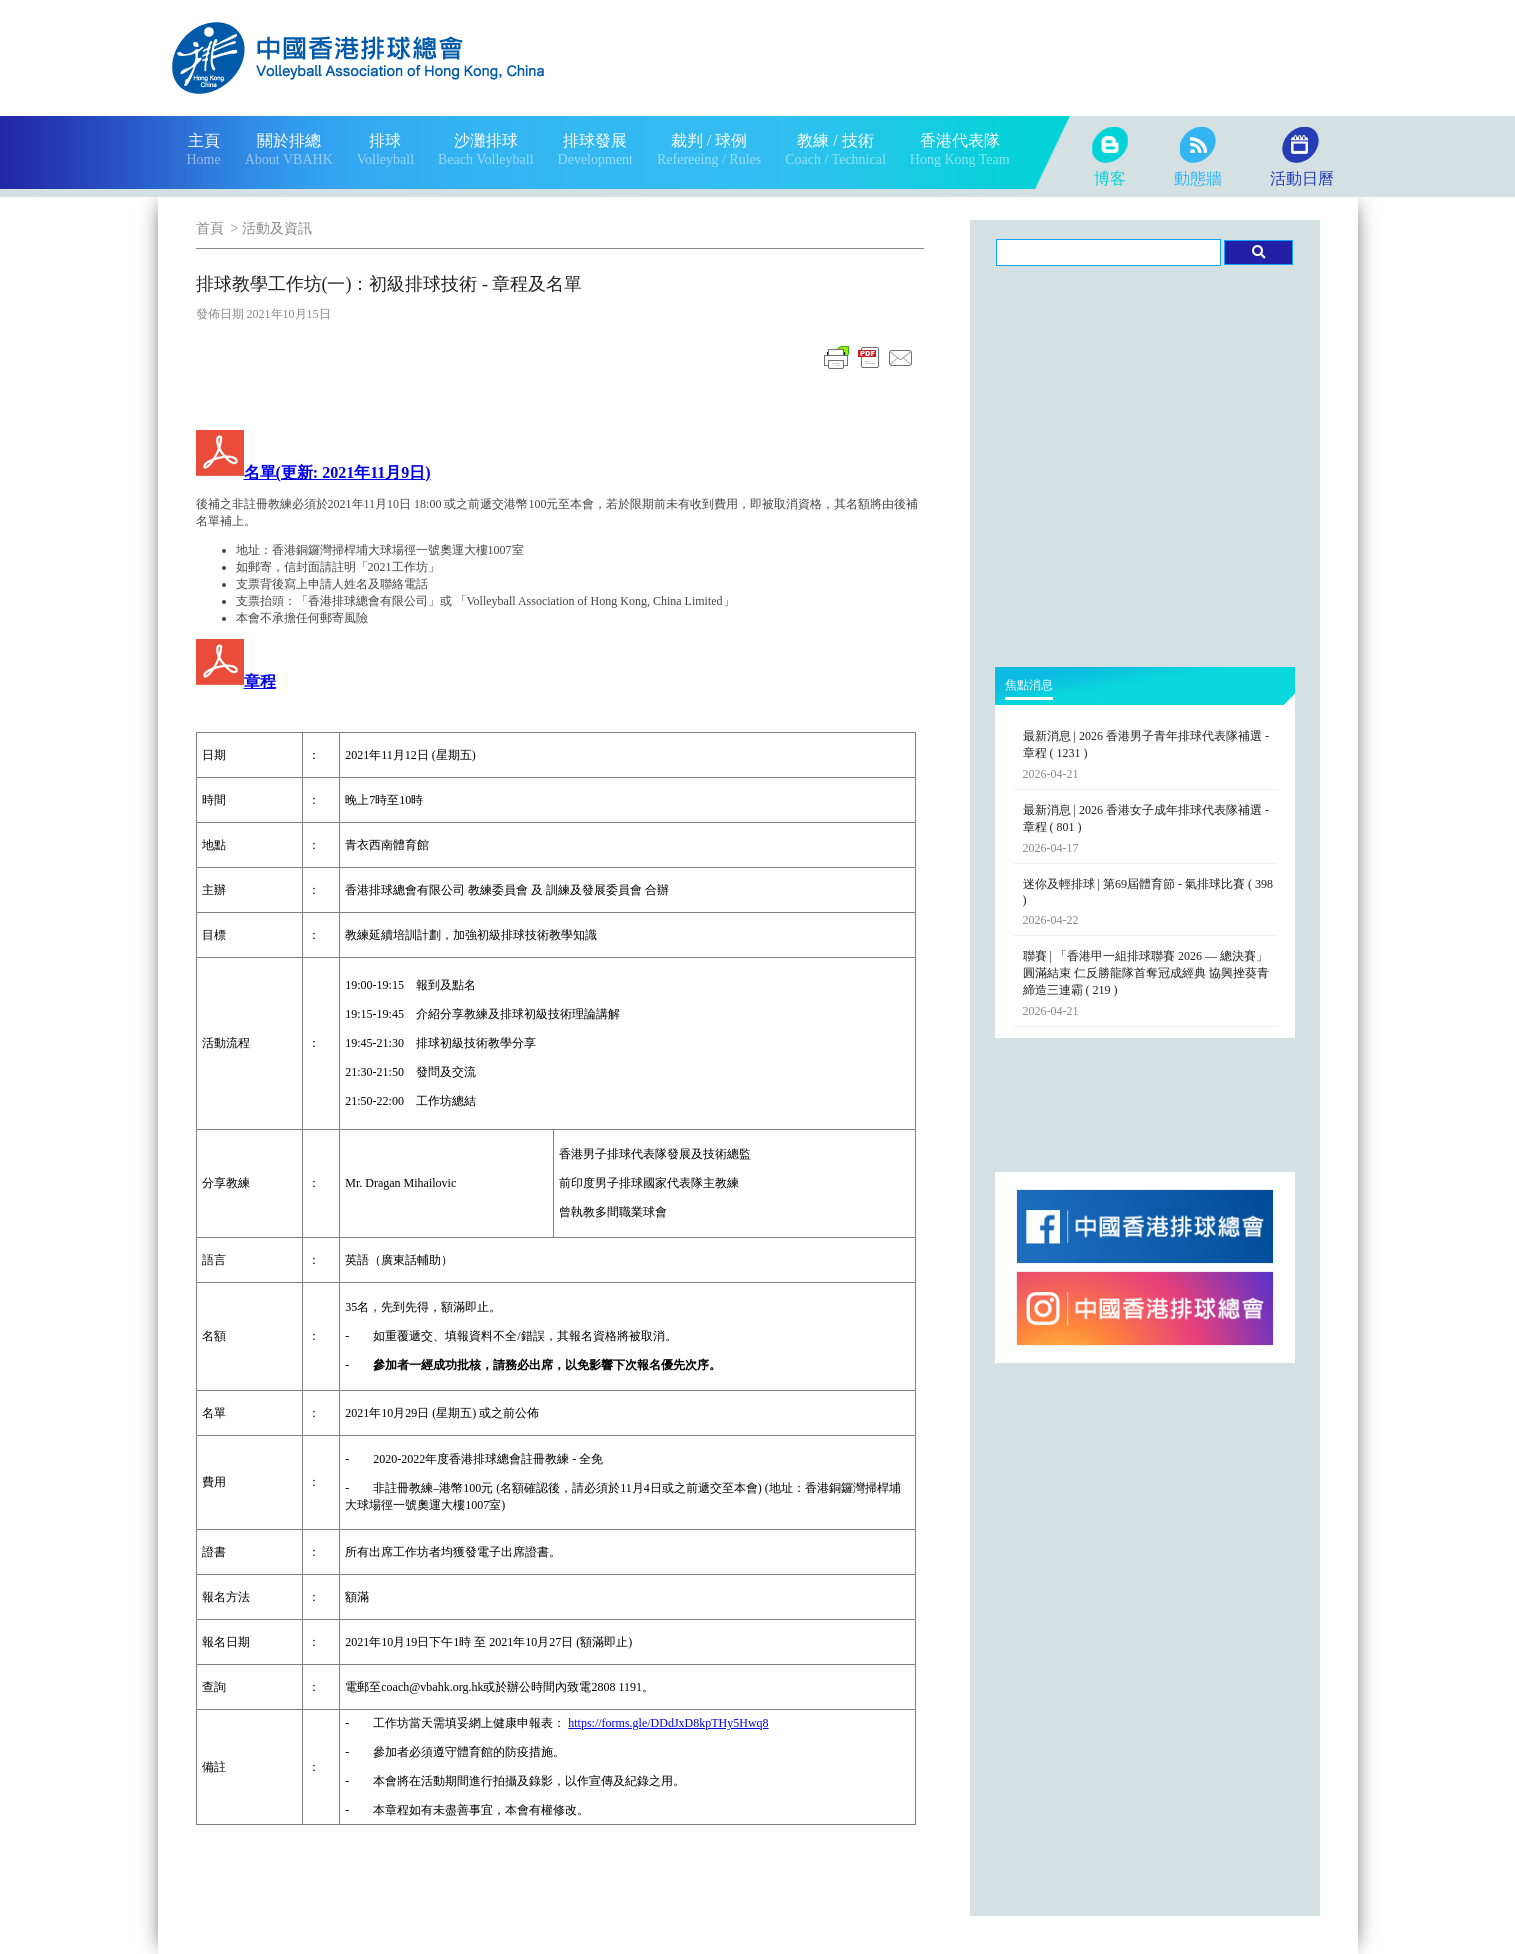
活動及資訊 (277, 228)
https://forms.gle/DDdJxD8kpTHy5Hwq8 (668, 1723)
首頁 (210, 228)
